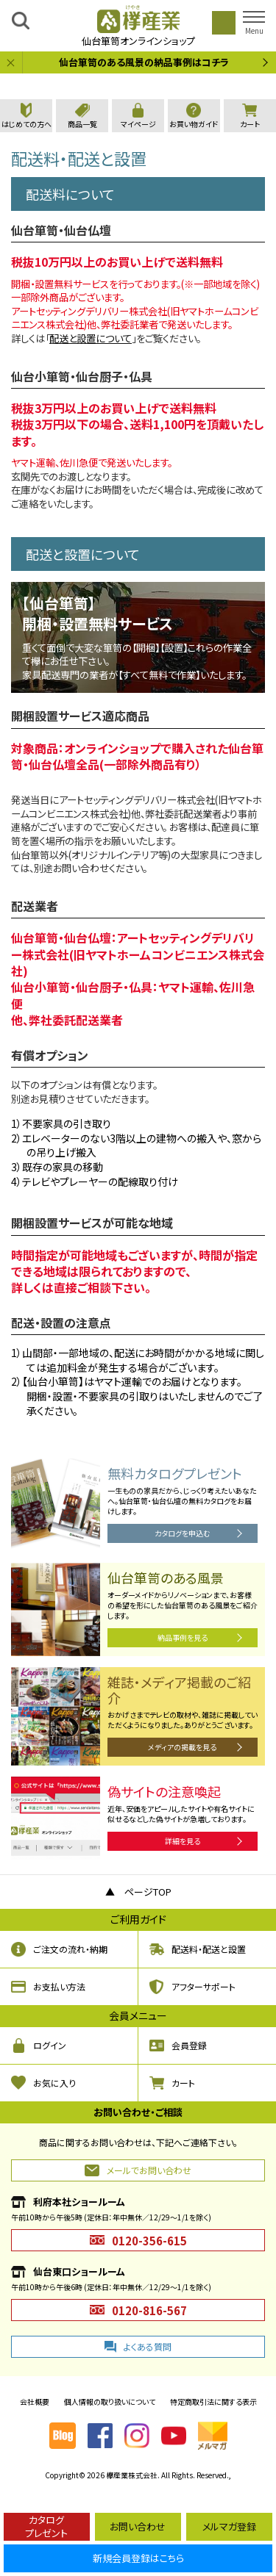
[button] (254, 23)
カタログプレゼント (46, 2526)
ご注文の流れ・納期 (70, 1949)
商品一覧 (82, 123)
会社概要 (34, 2401)
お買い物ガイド (193, 123)
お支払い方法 (59, 1986)
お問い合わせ (138, 2526)
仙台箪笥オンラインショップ (138, 25)
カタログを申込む (182, 1533)
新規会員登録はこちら (138, 2558)
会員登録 (189, 2045)
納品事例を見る (183, 1637)
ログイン (49, 2045)
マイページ (138, 123)
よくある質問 (147, 2346)
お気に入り (54, 2082)
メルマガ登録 (229, 2526)
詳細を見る (182, 1840)
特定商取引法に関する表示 (213, 2401)
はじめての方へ (26, 123)
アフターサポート (203, 1986)
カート (250, 123)
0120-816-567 (149, 2310)
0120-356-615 (149, 2240)
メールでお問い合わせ (149, 2170)
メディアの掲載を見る (182, 1746)
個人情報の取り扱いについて (109, 2401)
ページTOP (147, 1892)
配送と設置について (90, 338)
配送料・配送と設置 (208, 1949)
